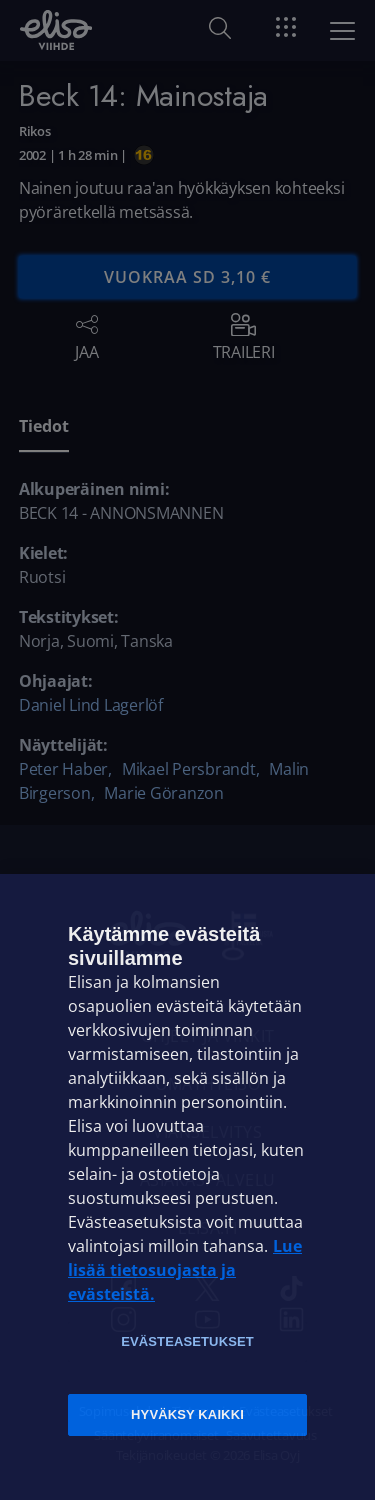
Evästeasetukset (187, 1341)
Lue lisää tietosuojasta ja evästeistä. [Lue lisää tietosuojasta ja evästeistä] (185, 1270)
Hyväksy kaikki (187, 1414)
